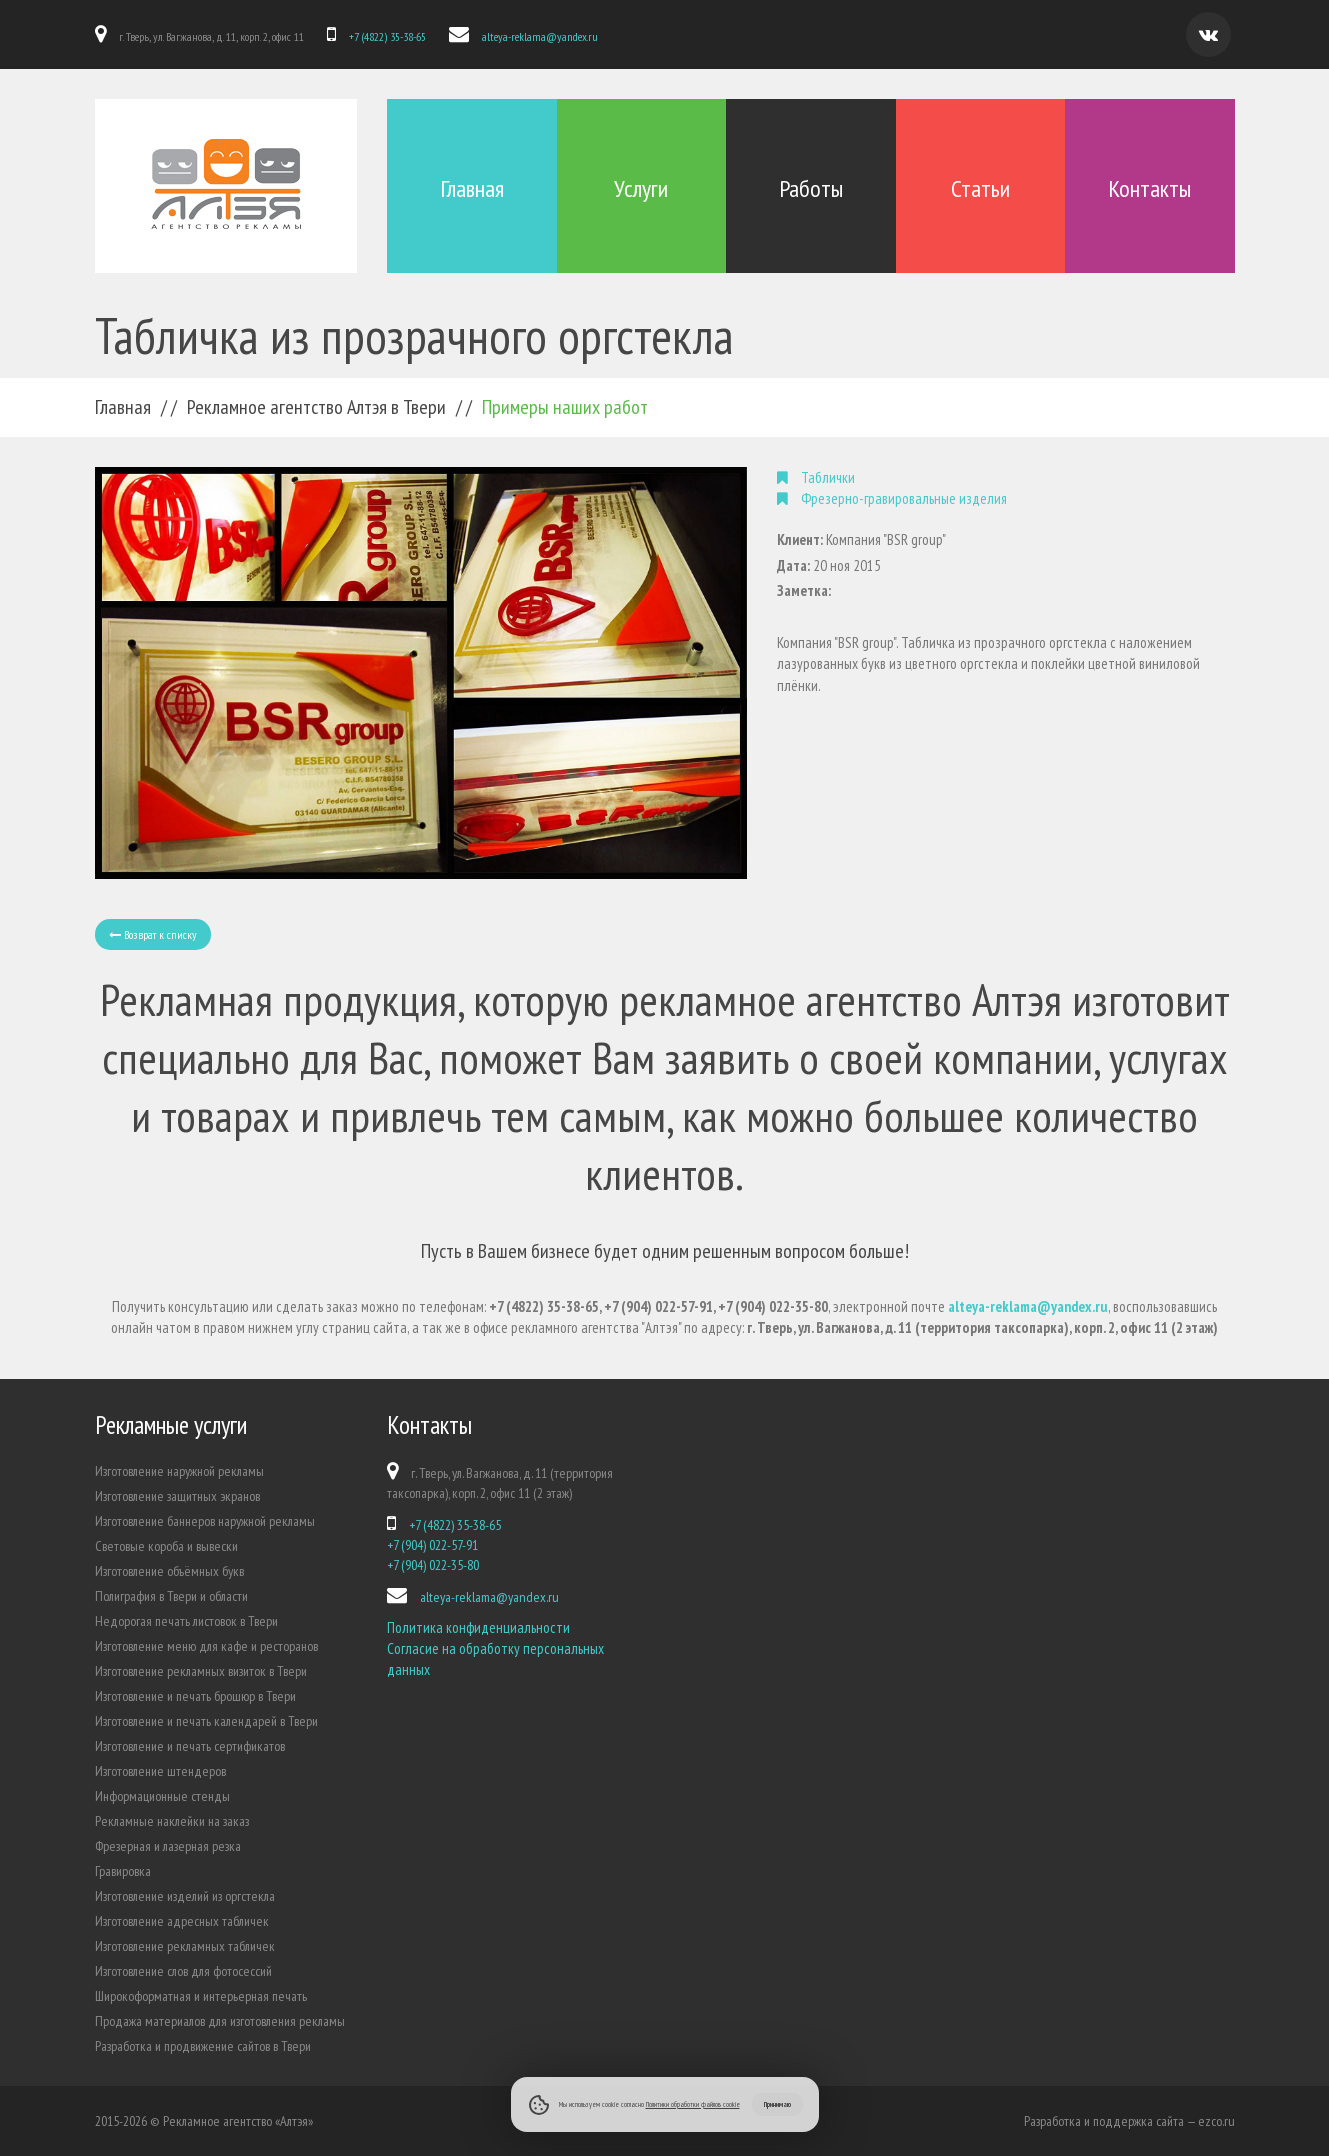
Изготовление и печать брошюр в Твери (195, 1696)
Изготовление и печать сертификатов (190, 1746)
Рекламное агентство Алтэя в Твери (316, 407)
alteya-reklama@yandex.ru (540, 36)
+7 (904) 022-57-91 (432, 1545)
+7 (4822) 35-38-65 (387, 36)
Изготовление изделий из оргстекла (185, 1896)
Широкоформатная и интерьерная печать (201, 1996)
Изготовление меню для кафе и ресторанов (206, 1646)
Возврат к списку (153, 934)
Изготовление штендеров (160, 1771)
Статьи (980, 188)
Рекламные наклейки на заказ (172, 1821)
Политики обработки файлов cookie (693, 2104)
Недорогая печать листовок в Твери (186, 1621)
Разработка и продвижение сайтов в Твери (203, 2046)
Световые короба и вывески (166, 1546)
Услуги (641, 188)
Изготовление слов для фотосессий (183, 1971)
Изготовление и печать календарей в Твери (206, 1721)
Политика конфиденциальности (478, 1627)
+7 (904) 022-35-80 (433, 1565)
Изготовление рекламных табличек (185, 1946)
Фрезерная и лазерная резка (168, 1846)
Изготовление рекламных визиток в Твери (201, 1671)
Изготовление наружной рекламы (179, 1471)
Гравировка (123, 1871)
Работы (811, 188)
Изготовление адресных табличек (182, 1921)
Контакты (1149, 188)
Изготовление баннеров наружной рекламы (205, 1521)
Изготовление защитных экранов (177, 1496)
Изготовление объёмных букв (169, 1571)
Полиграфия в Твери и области (171, 1596)
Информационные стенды (162, 1796)
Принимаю (777, 2104)
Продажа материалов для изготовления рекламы (220, 2021)
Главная (472, 188)
